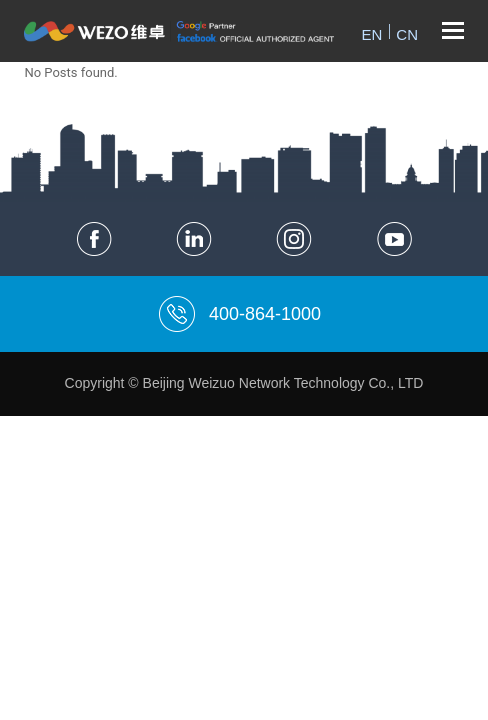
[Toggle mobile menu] (453, 31)
